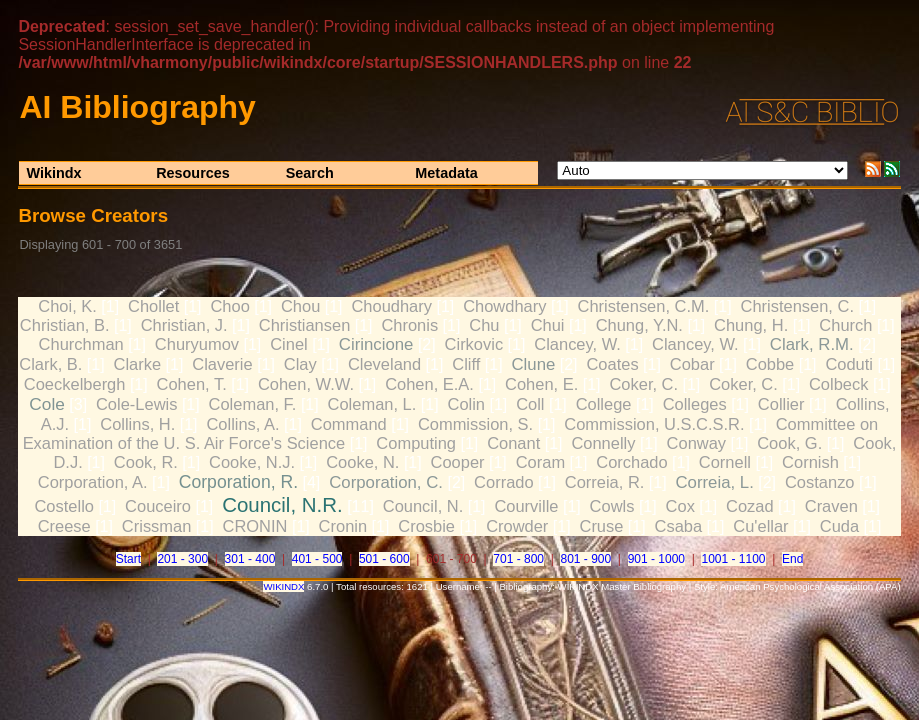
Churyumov (197, 344)
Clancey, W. (577, 344)
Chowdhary (504, 306)
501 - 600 (384, 559)
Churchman (81, 344)
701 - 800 (518, 559)
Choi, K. (67, 306)
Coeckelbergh (75, 384)
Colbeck (839, 384)
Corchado (631, 462)
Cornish (810, 462)
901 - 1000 (656, 559)
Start (128, 559)
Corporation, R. (238, 482)
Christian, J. (184, 325)
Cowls (612, 506)
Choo (229, 306)
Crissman (157, 526)
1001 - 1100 (733, 559)
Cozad (750, 506)
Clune (533, 364)
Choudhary (391, 306)
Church (845, 325)
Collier (781, 404)
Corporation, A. (93, 482)
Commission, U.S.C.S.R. (654, 424)
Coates (612, 364)
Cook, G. (789, 443)
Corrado (504, 482)
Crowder (517, 526)
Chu (484, 325)
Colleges (695, 404)
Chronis (409, 325)
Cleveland (384, 364)
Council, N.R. (282, 504)
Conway (697, 443)
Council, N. (423, 506)
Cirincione (376, 344)
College (604, 404)
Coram (540, 462)
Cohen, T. (192, 384)
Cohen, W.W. (306, 384)
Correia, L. (714, 482)
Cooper (458, 462)
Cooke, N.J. (252, 462)
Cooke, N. (362, 462)
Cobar (692, 364)
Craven (831, 506)
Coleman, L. (372, 404)
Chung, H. (751, 325)
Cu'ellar (760, 526)
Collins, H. (137, 424)
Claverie (222, 364)
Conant (513, 443)
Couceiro (158, 506)
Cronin (343, 526)
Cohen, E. (541, 384)
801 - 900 (585, 559)
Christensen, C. (797, 306)
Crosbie (426, 526)
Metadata (446, 173)
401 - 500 (317, 559)
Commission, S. (475, 424)
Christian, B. (65, 325)
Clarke (138, 364)
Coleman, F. (253, 404)
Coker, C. (643, 384)
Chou (300, 306)
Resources (193, 173)
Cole (47, 404)
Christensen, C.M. (644, 306)
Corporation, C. (386, 482)
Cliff (466, 364)
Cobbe (770, 364)
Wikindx (54, 173)
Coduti (849, 364)
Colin (466, 404)
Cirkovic (474, 344)
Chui (548, 325)
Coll (530, 404)
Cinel (289, 344)
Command (349, 424)
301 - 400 (250, 559)
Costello (64, 506)
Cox (680, 506)
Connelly (603, 443)
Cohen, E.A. (429, 384)
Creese (64, 526)
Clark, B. (50, 364)
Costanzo (820, 482)
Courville (526, 506)
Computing (416, 443)
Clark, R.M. (812, 344)
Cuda (839, 526)
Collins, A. (242, 424)
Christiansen (305, 325)
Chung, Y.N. (639, 325)
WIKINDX (283, 586)
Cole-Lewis (136, 404)
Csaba (679, 526)
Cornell (725, 462)
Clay (300, 364)
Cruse (601, 526)
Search (310, 173)
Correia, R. (605, 482)
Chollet (153, 306)
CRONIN (255, 526)
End (792, 559)
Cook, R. (146, 462)
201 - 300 (182, 559)
